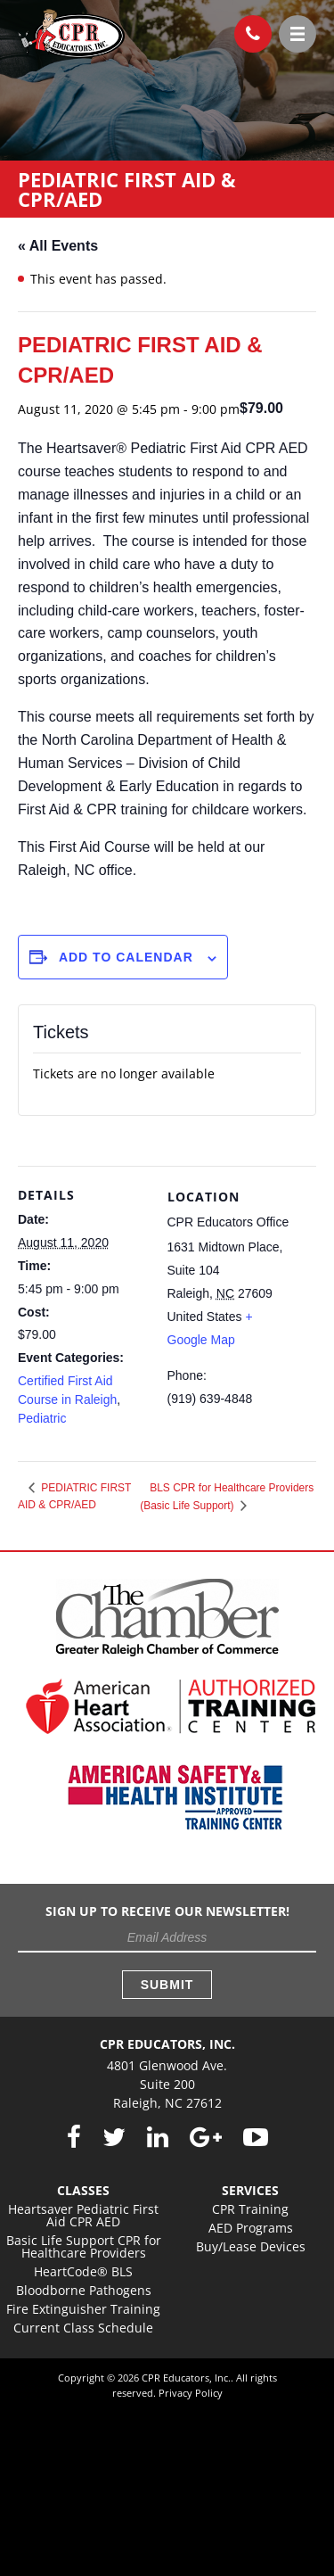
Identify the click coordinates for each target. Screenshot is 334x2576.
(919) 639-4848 (247, 29)
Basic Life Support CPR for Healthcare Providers (83, 2246)
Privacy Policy (191, 2392)
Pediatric (42, 1418)
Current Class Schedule (83, 2327)
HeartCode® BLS (83, 2271)
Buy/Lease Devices (250, 2246)
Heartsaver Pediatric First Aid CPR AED (83, 2215)
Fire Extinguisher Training (83, 2308)
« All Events (58, 245)
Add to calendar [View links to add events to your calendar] (126, 957)
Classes (83, 2190)
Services (250, 2190)
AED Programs (250, 2227)
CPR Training (250, 2208)
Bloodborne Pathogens (83, 2290)
